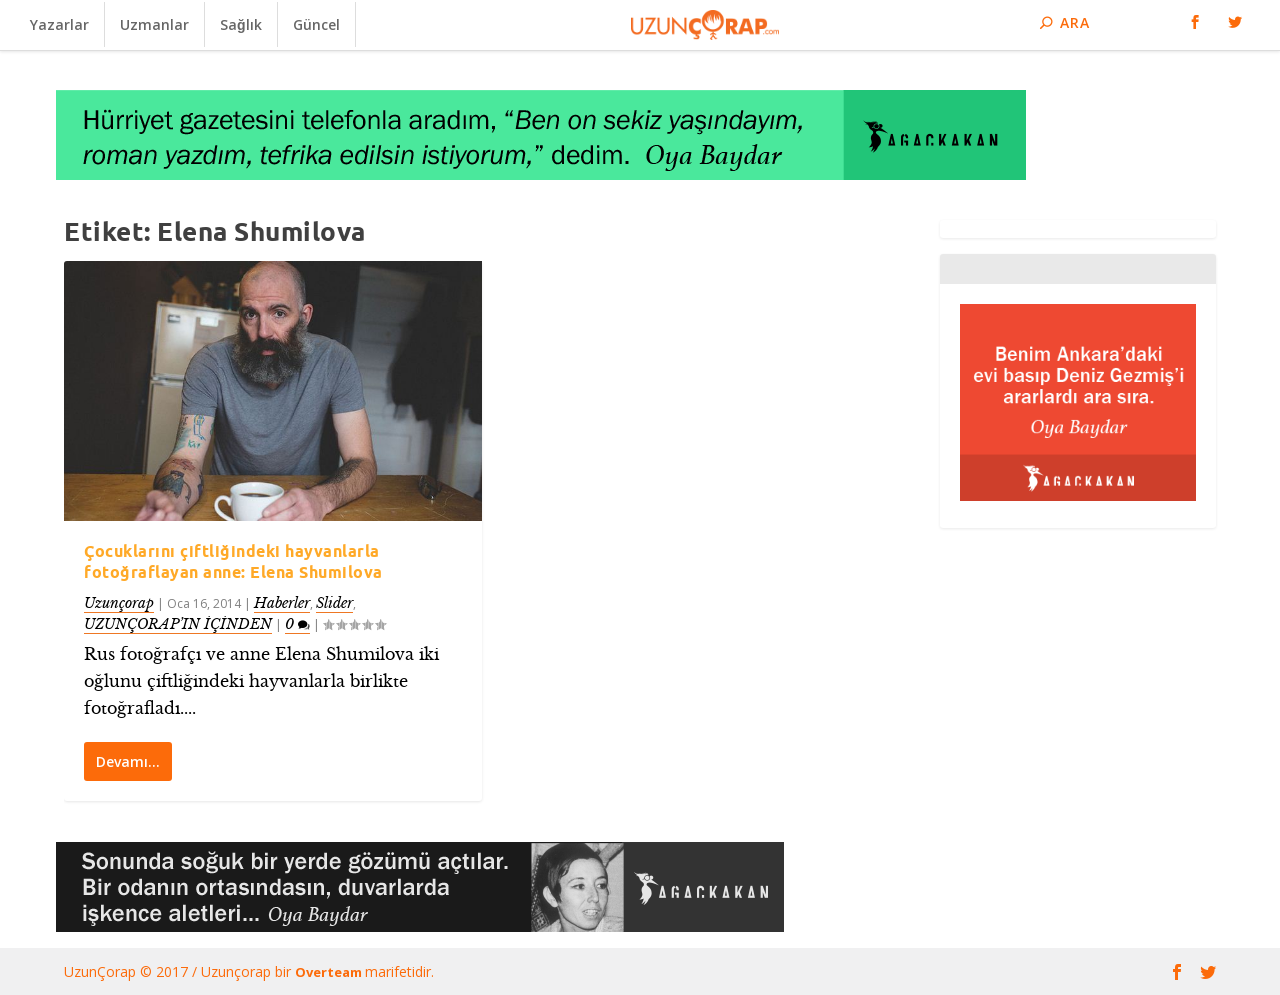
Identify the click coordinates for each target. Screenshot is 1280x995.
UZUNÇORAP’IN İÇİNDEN (178, 624)
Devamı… (128, 761)
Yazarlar (59, 24)
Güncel (316, 24)
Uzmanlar (154, 24)
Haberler (282, 603)
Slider (334, 603)
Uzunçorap (119, 603)
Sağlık (241, 24)
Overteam (330, 972)
